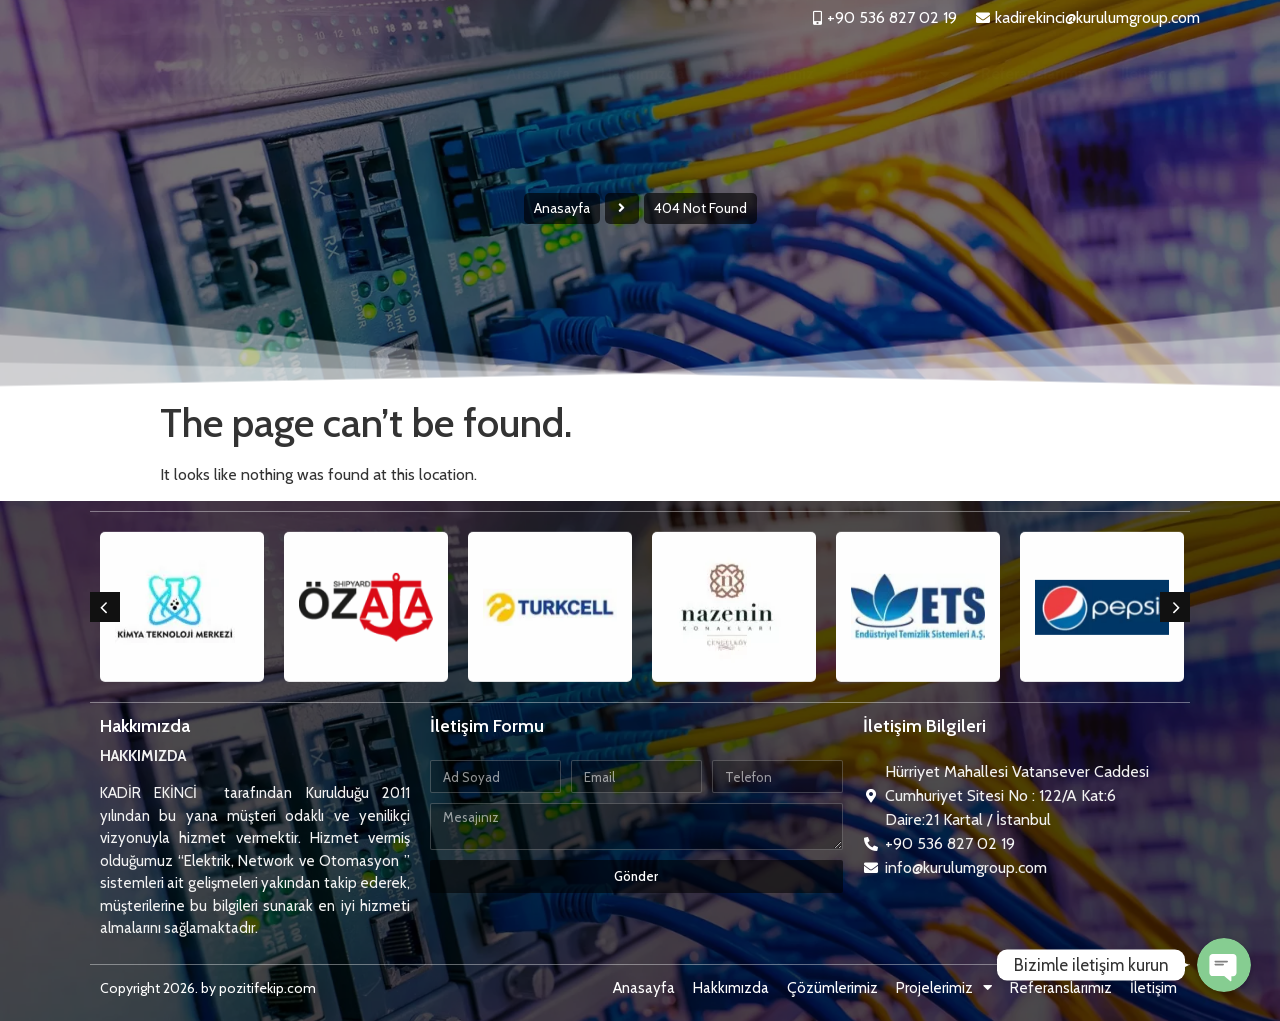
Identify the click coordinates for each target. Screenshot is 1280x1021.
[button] (105, 607)
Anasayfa (538, 73)
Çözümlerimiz (764, 73)
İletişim (1146, 73)
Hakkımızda (642, 73)
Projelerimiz (897, 74)
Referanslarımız (1035, 73)
